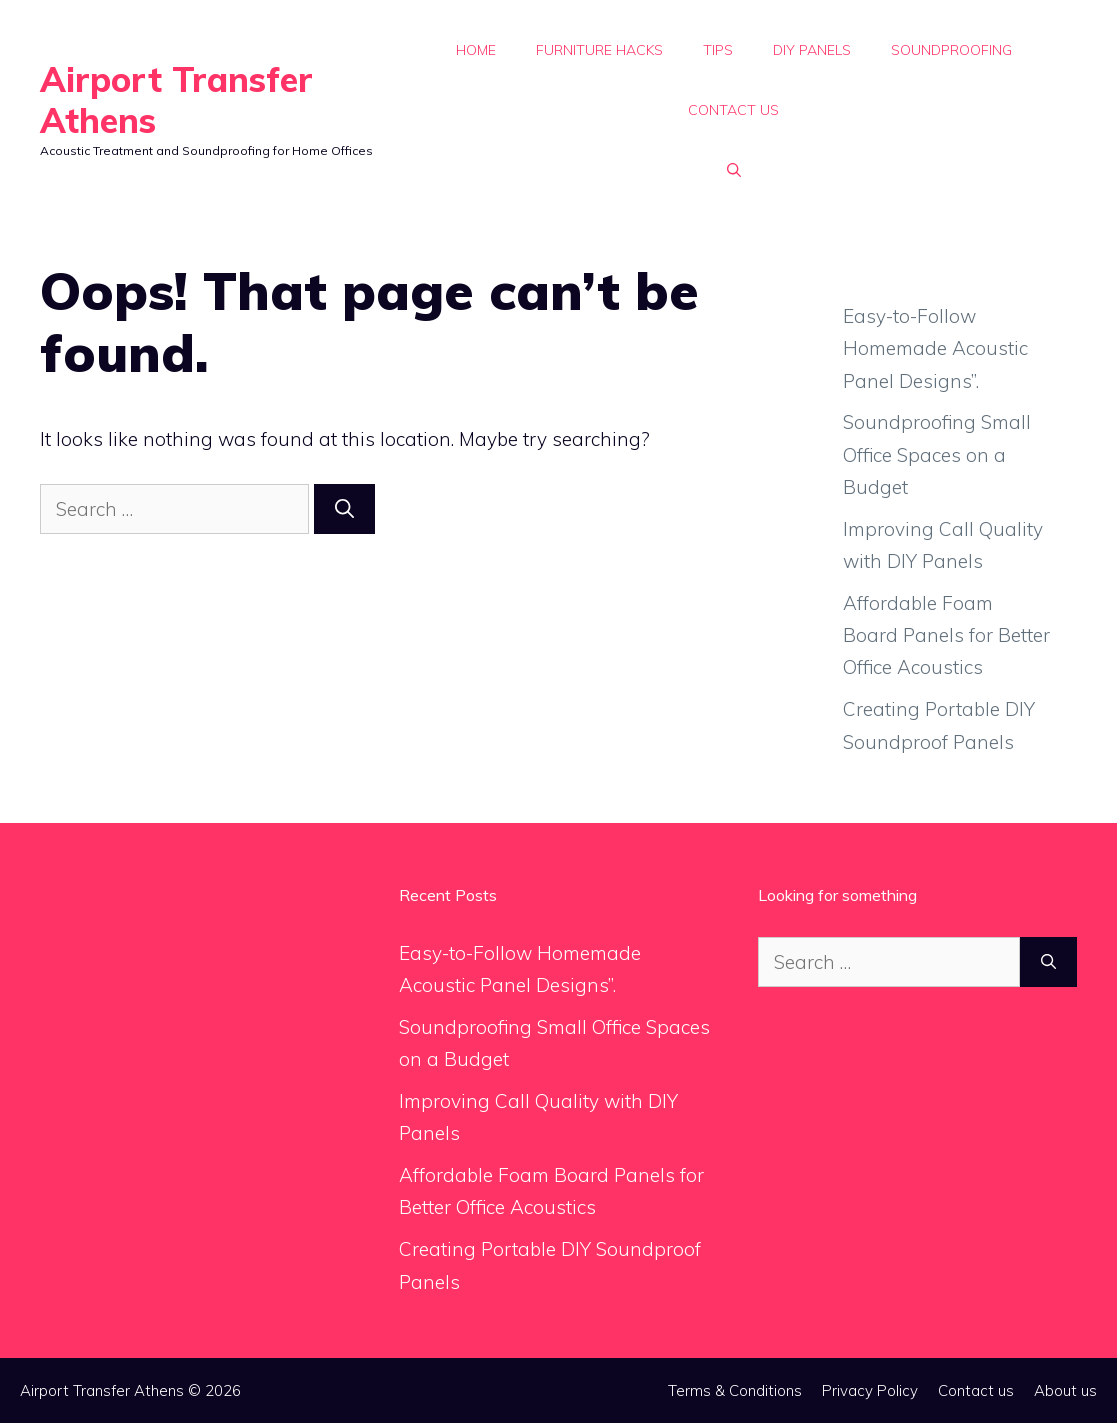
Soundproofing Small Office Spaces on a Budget (937, 454)
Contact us (733, 110)
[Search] (344, 509)
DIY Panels (812, 50)
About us (1065, 1390)
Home (476, 50)
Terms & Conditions (735, 1390)
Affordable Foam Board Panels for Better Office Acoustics (946, 635)
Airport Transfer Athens (176, 100)
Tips (718, 50)
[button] (734, 170)
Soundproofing (951, 50)
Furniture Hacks (599, 50)
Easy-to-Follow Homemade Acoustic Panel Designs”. (935, 348)
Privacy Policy (870, 1390)
